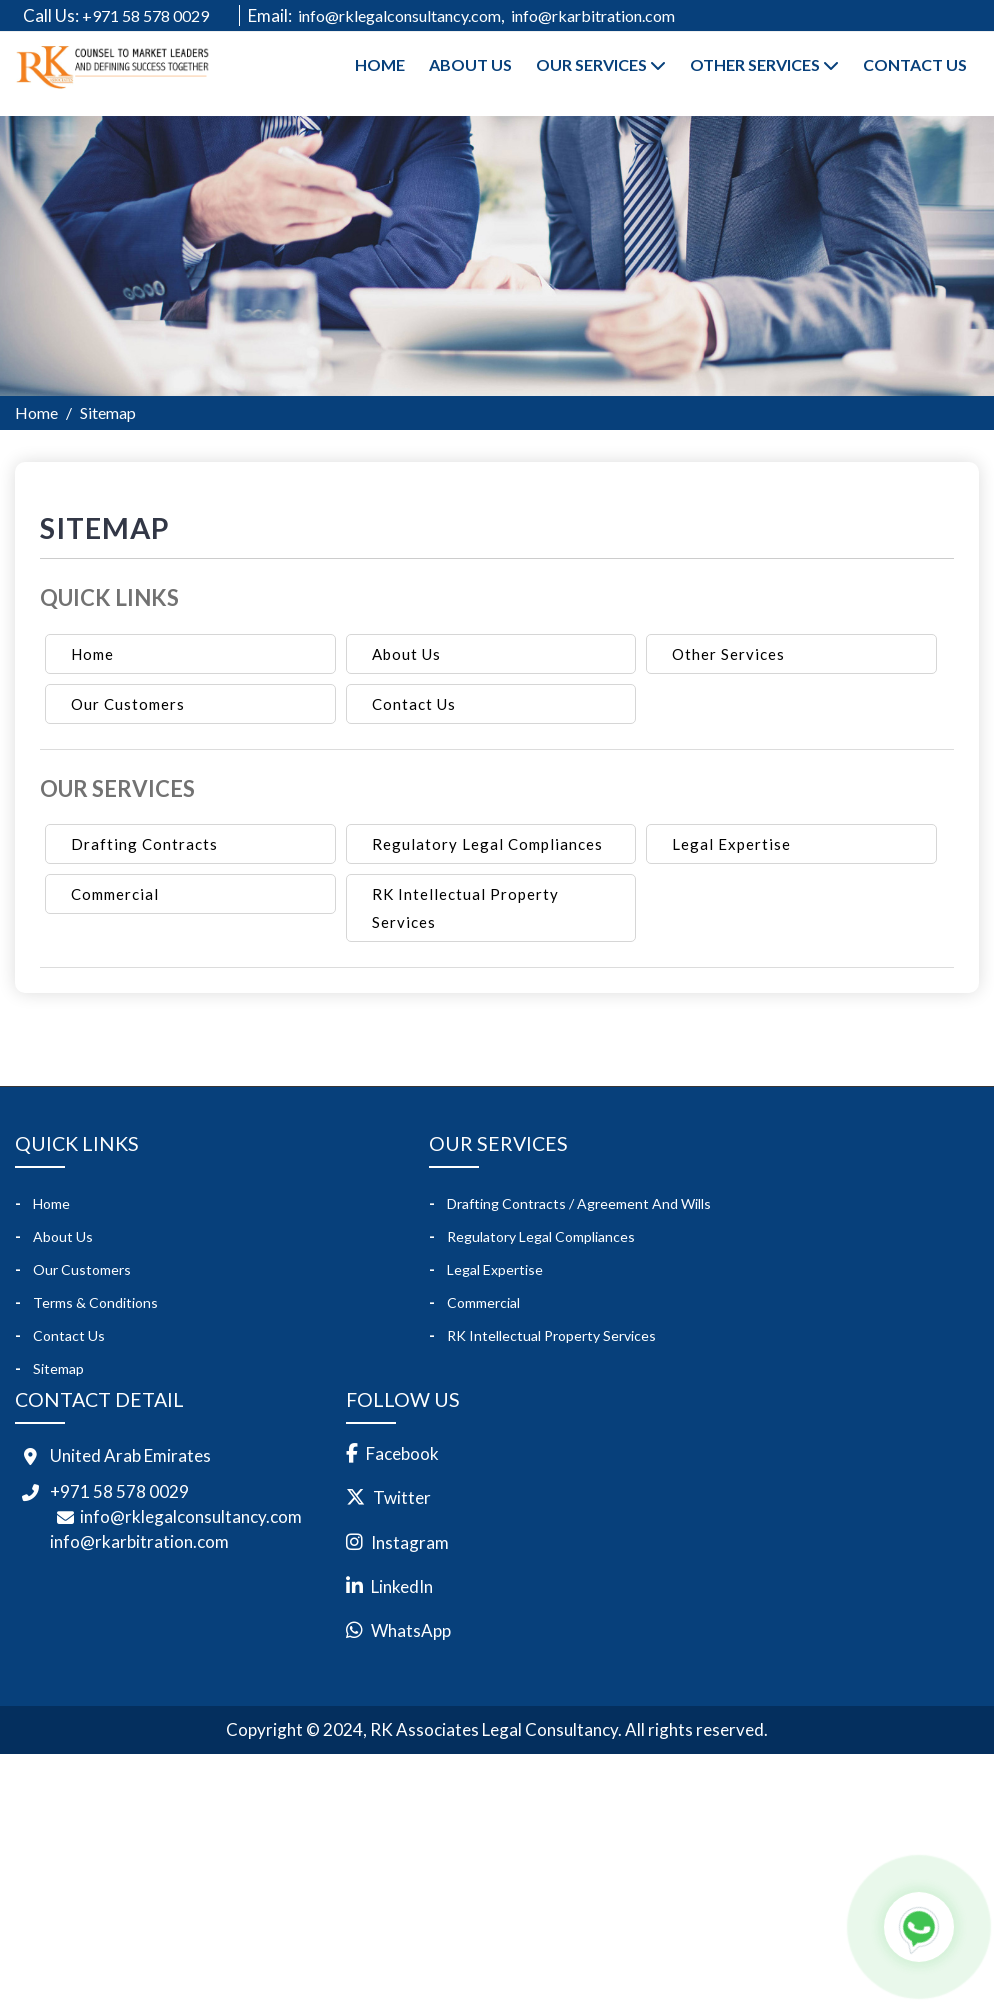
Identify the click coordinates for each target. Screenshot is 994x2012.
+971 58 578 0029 (156, 15)
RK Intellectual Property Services (465, 908)
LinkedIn (403, 1586)
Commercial (115, 894)
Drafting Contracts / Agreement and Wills (579, 1202)
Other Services (764, 64)
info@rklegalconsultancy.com (399, 15)
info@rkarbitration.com (593, 15)
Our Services (601, 64)
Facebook (403, 1453)
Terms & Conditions (95, 1302)
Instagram (411, 1542)
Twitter (403, 1497)
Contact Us (915, 64)
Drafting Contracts (144, 844)
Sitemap (58, 1368)
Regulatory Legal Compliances (487, 844)
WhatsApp (412, 1630)
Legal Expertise (731, 844)
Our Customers (128, 704)
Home (380, 64)
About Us (470, 64)
